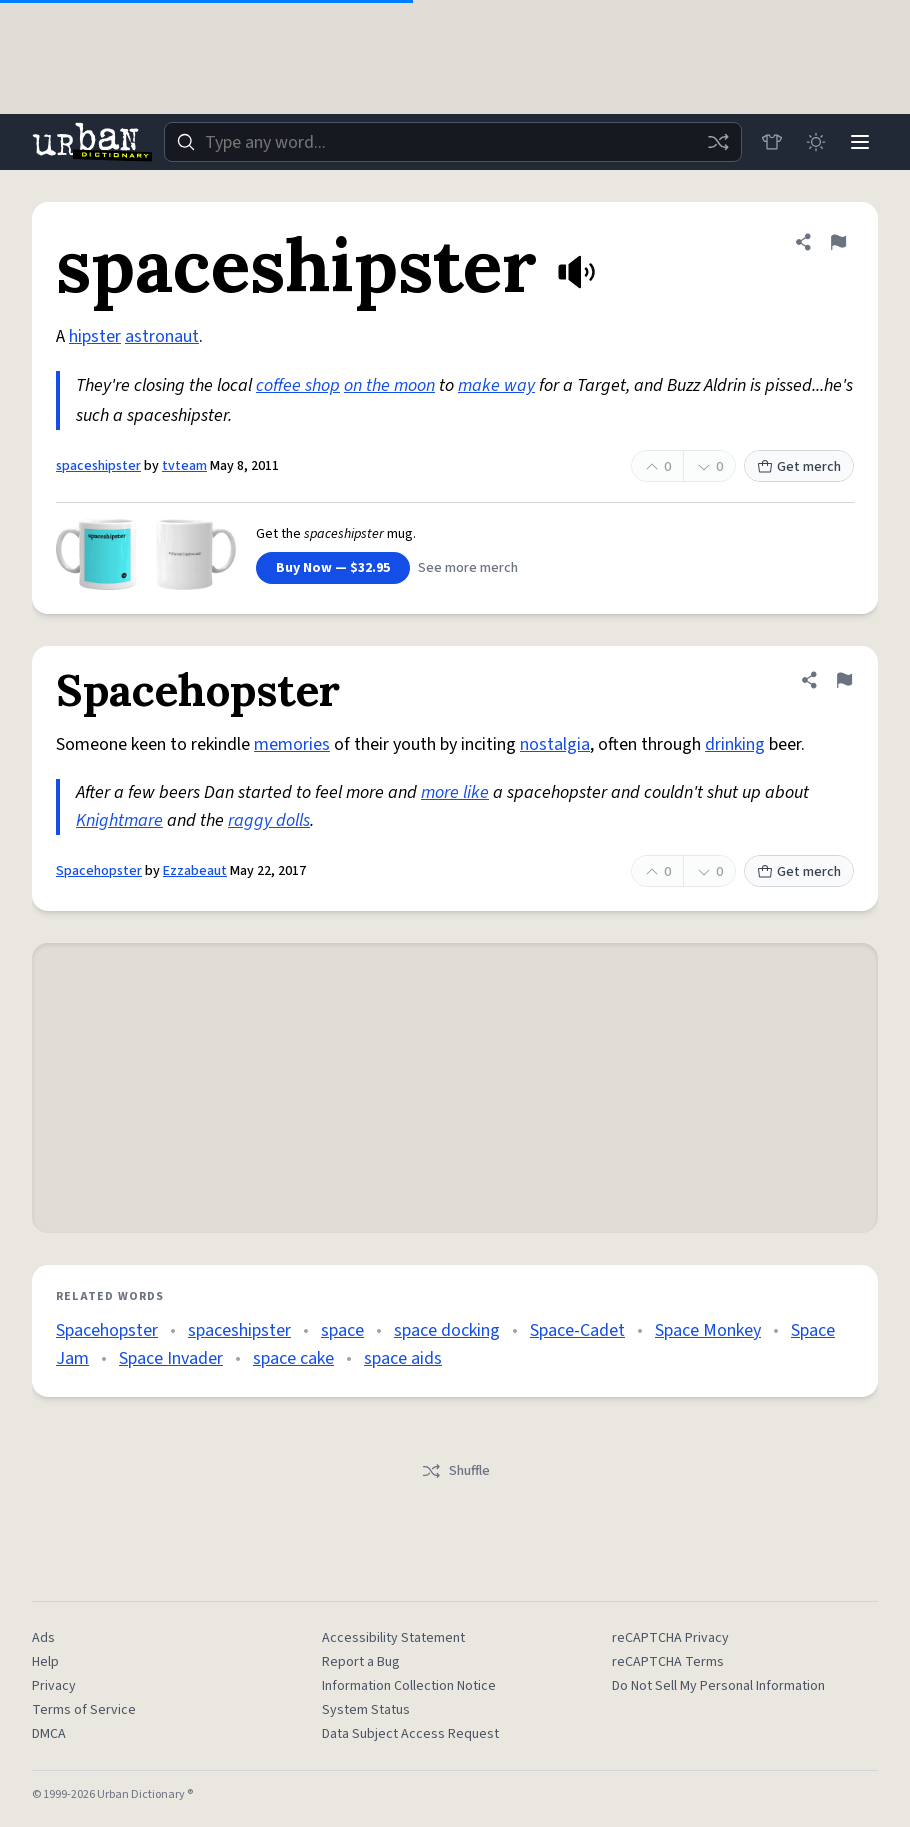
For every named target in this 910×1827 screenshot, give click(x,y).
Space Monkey (708, 1330)
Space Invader (171, 1358)
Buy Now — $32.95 (333, 568)
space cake (293, 1358)
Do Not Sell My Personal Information (718, 1686)
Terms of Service (84, 1710)
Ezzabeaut (195, 871)
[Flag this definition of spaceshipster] (838, 242)
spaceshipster (98, 466)
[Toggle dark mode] (816, 142)
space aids (403, 1358)
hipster (95, 336)
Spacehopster (99, 871)
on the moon (389, 385)
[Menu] (860, 142)
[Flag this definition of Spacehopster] (844, 680)
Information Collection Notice (409, 1686)
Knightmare (119, 820)
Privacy (54, 1686)
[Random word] (718, 142)
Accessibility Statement (393, 1638)
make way (496, 385)
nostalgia (555, 744)
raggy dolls (269, 820)
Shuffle (455, 1471)
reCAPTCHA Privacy (670, 1638)
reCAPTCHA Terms (668, 1662)
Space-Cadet (577, 1330)
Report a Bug (361, 1662)
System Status (366, 1710)
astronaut (162, 336)
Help (45, 1662)
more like (455, 792)
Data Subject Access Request (410, 1734)
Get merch (799, 467)
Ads (43, 1638)
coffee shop (298, 385)
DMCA (49, 1734)
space (342, 1330)
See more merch (468, 568)
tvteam (184, 466)
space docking (447, 1330)
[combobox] (453, 142)
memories (292, 744)
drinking (735, 744)
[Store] (772, 142)
